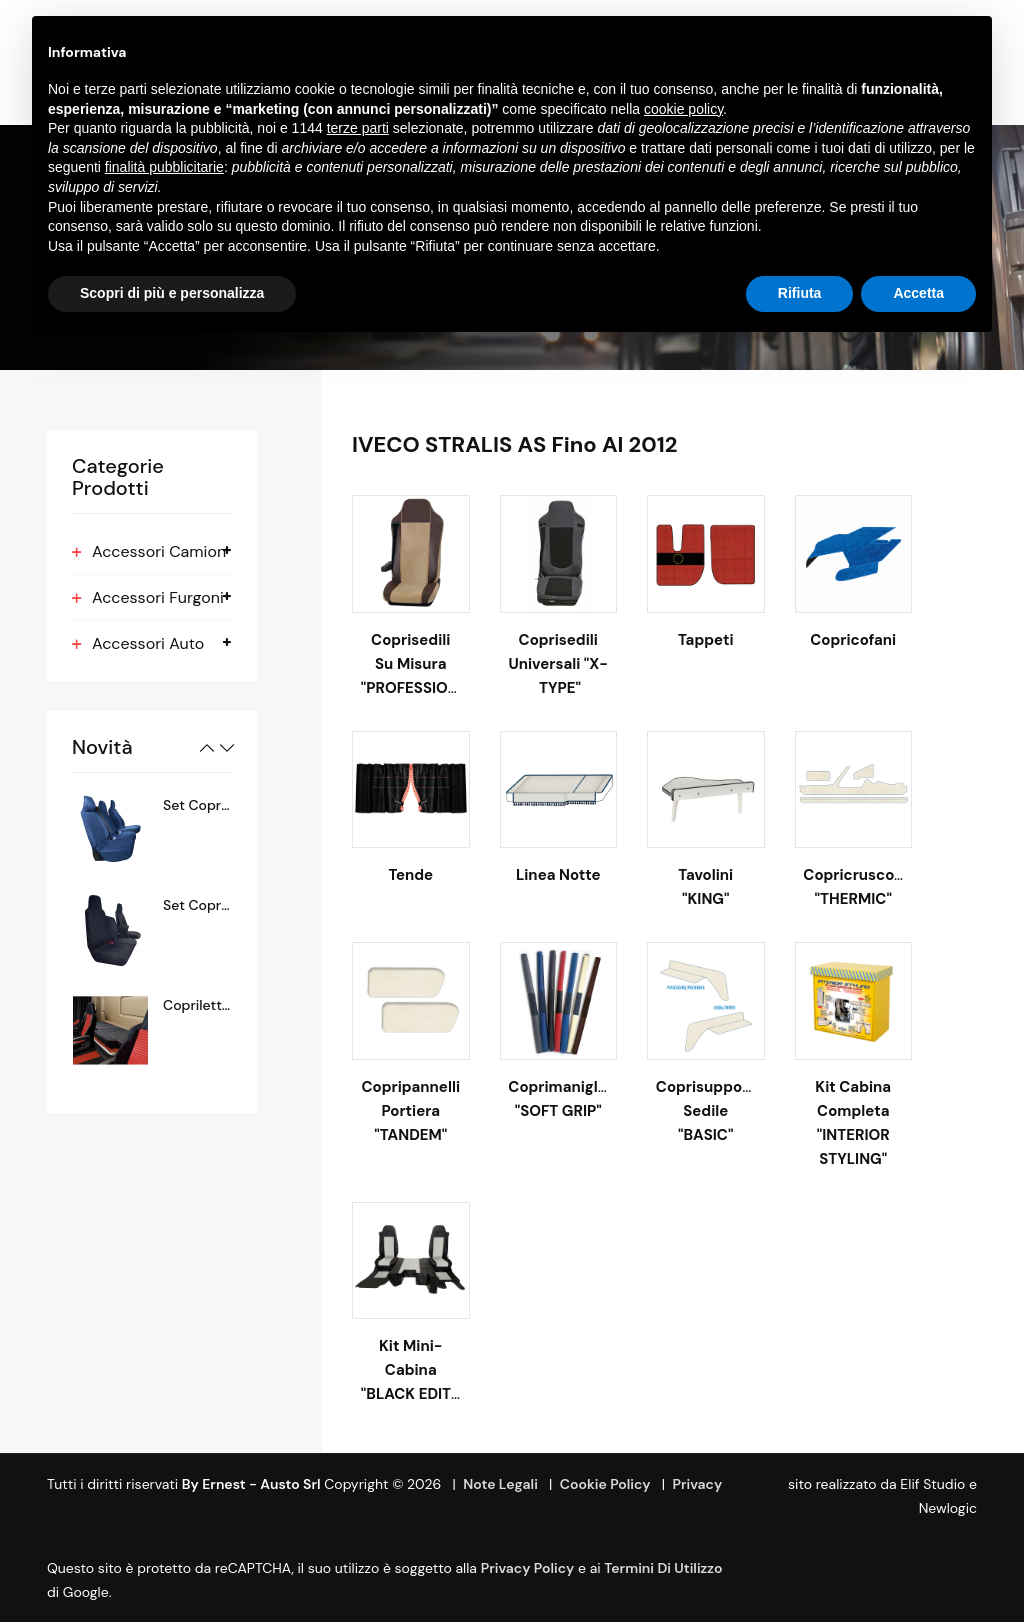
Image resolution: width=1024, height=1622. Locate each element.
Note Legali (500, 1484)
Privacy (697, 1484)
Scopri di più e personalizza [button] (172, 293)
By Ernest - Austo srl (251, 1484)
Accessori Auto (148, 643)
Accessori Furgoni (158, 597)
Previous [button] (207, 748)
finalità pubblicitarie (164, 167)
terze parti (358, 128)
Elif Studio (932, 1484)
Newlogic (948, 1508)
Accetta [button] (918, 293)
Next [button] (227, 748)
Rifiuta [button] (800, 293)
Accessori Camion (159, 551)
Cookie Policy (605, 1484)
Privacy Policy (528, 1568)
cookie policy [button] (683, 109)
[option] (152, 830)
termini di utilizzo (663, 1568)
